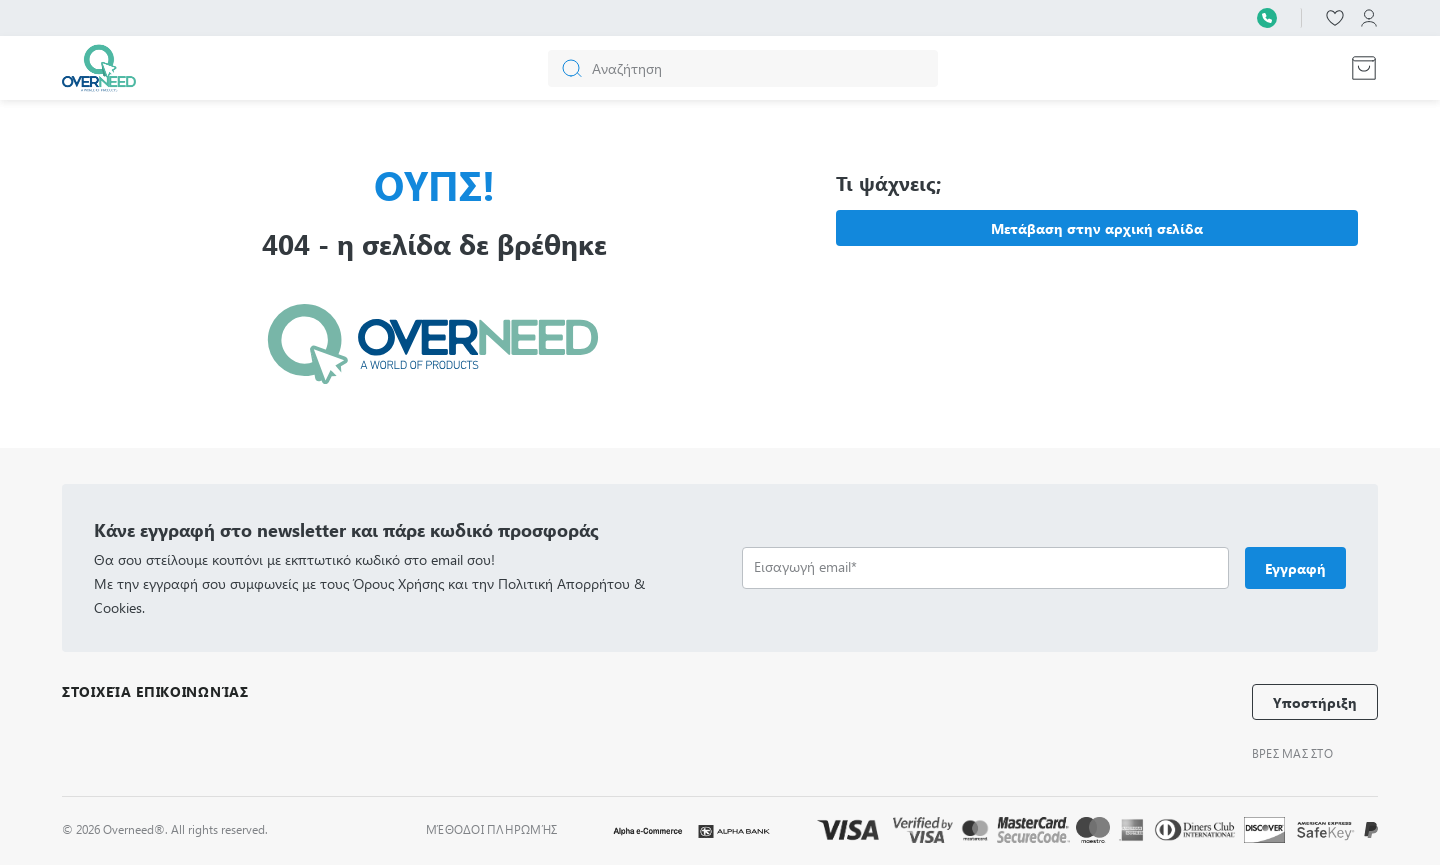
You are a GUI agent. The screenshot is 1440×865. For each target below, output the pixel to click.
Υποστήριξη (1315, 702)
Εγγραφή (1295, 568)
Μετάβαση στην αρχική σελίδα (1097, 228)
